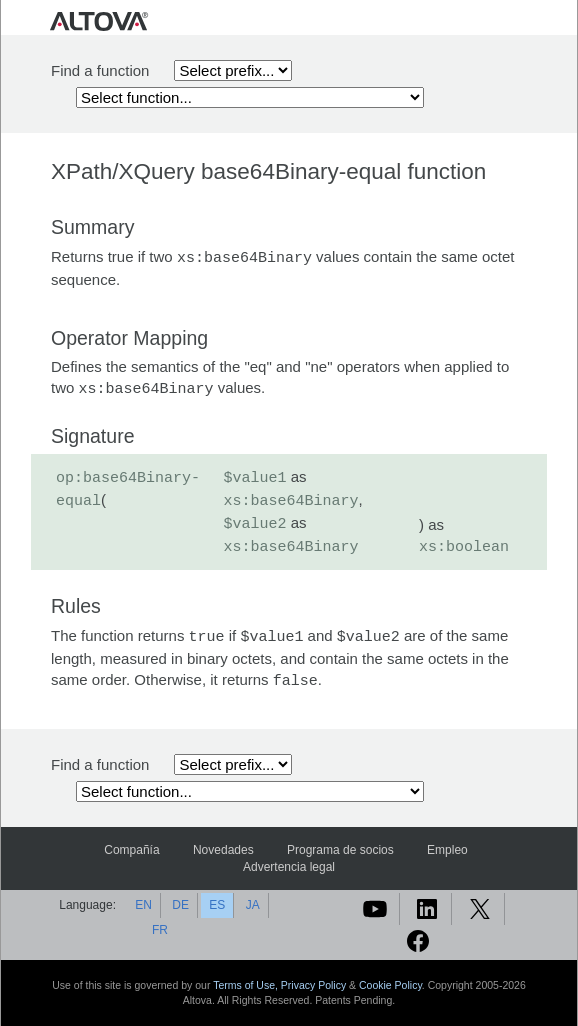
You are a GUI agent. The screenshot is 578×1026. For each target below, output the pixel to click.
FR (160, 930)
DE (180, 905)
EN (143, 905)
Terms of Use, (247, 985)
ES (217, 905)
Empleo (447, 850)
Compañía (131, 850)
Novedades (223, 850)
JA (253, 905)
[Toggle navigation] (527, 20)
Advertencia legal (289, 867)
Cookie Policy (390, 985)
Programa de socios (340, 850)
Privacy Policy (313, 985)
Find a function (100, 70)
